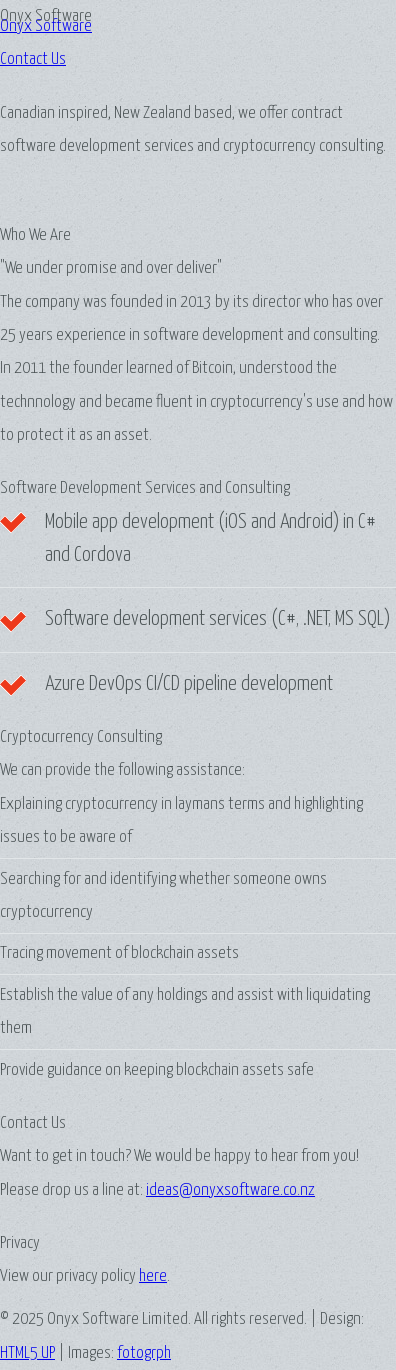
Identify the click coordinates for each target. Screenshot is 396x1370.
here (153, 1276)
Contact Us (33, 59)
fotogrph (144, 1353)
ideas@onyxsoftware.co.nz (230, 1190)
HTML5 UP (27, 1353)
